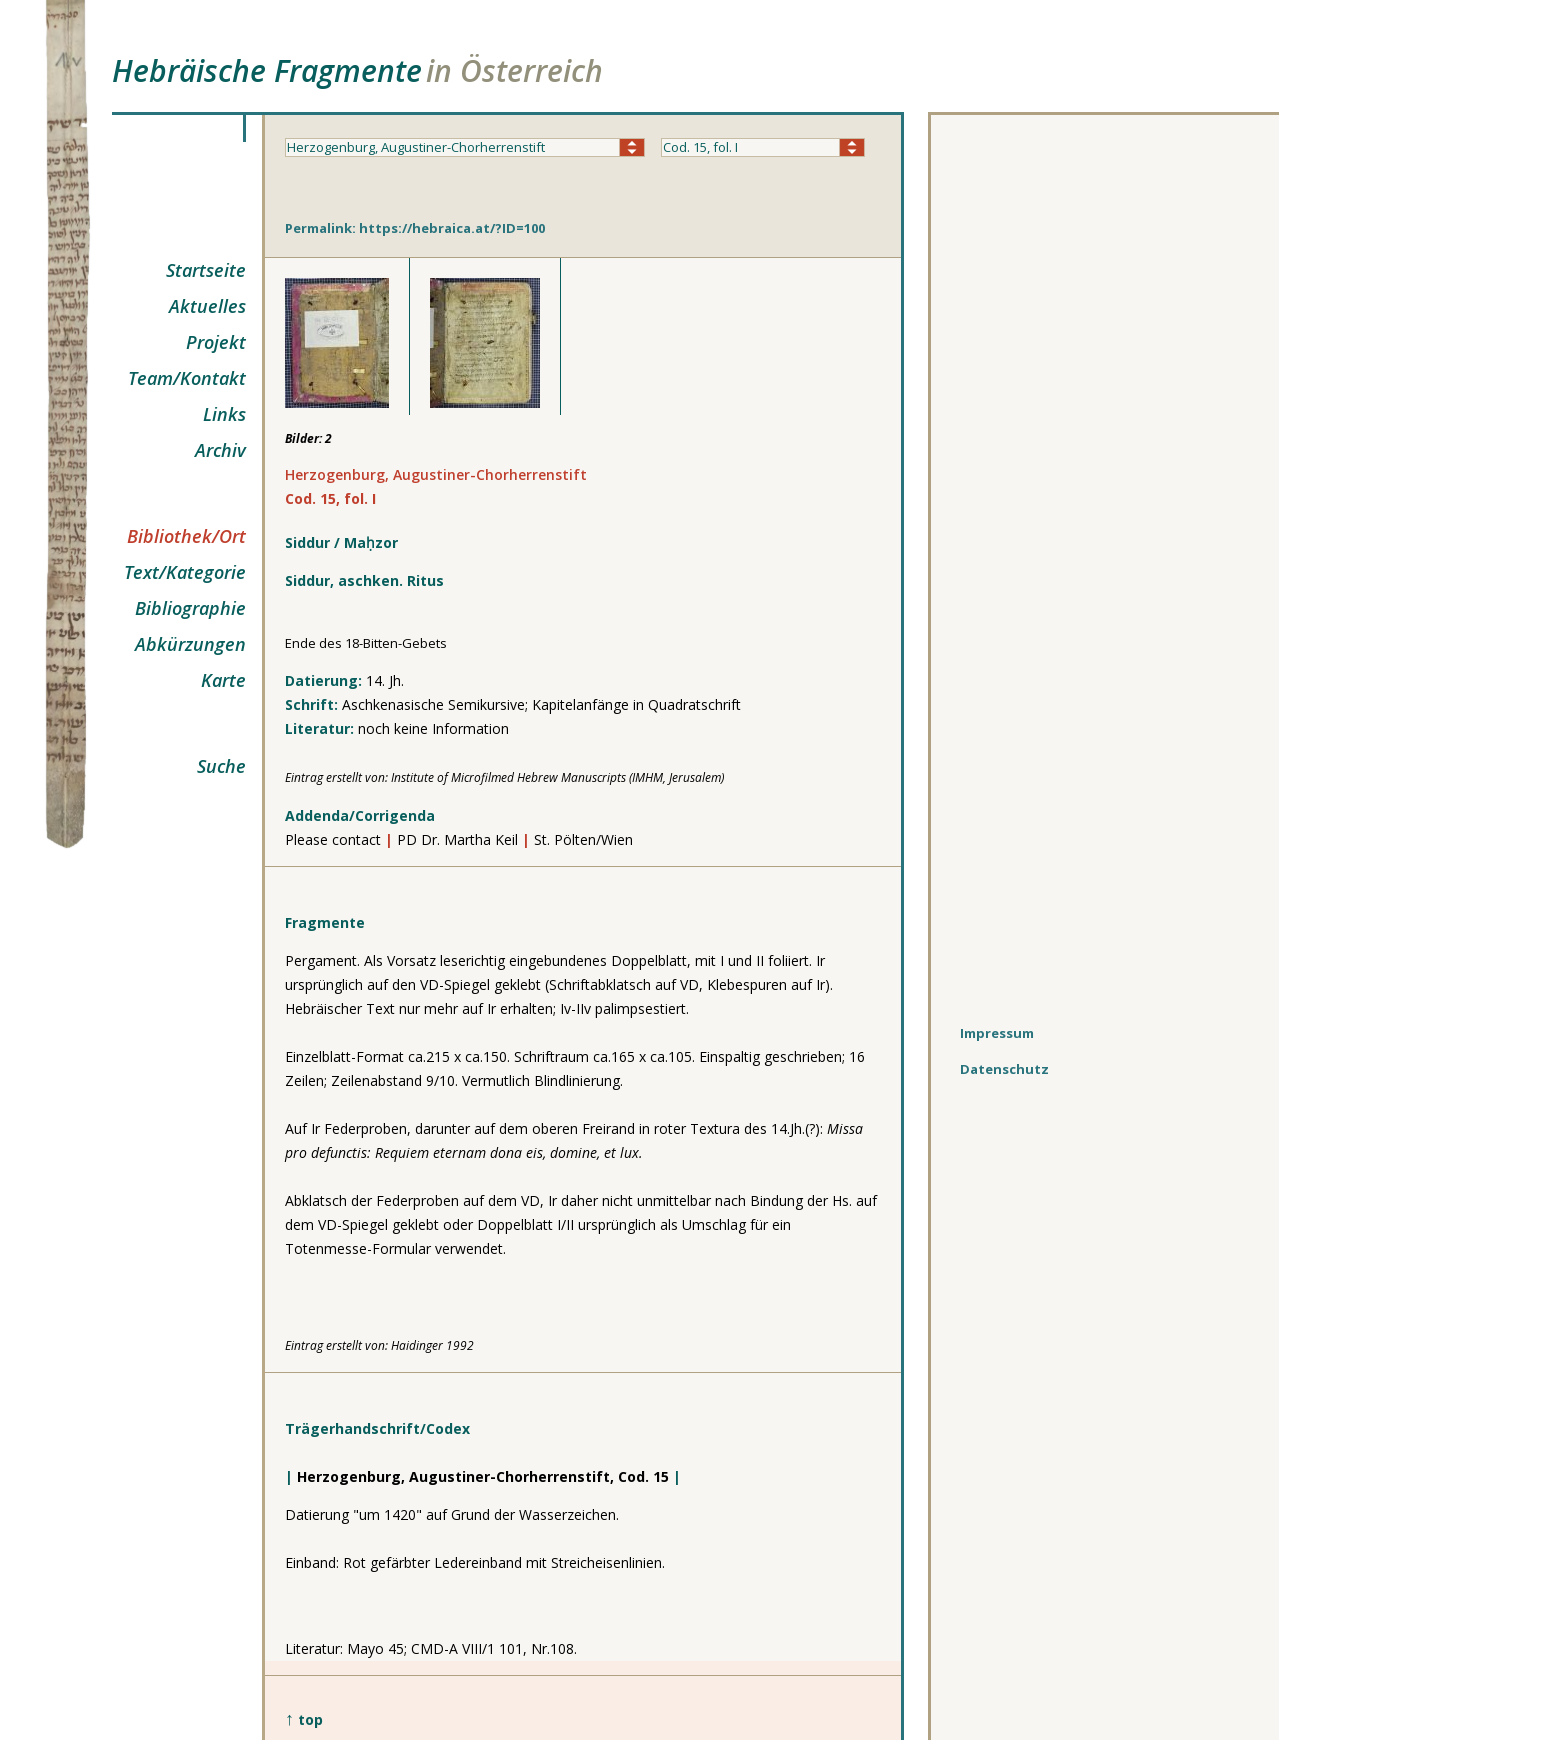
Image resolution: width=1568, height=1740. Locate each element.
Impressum (997, 1033)
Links (224, 414)
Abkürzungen (190, 644)
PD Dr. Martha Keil (459, 839)
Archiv (220, 450)
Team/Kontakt (187, 378)
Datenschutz (1004, 1069)
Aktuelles (207, 306)
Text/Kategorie (185, 572)
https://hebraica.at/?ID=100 (452, 228)
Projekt (216, 342)
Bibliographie (190, 608)
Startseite (206, 270)
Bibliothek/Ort (186, 536)
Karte (223, 680)
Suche (221, 766)
